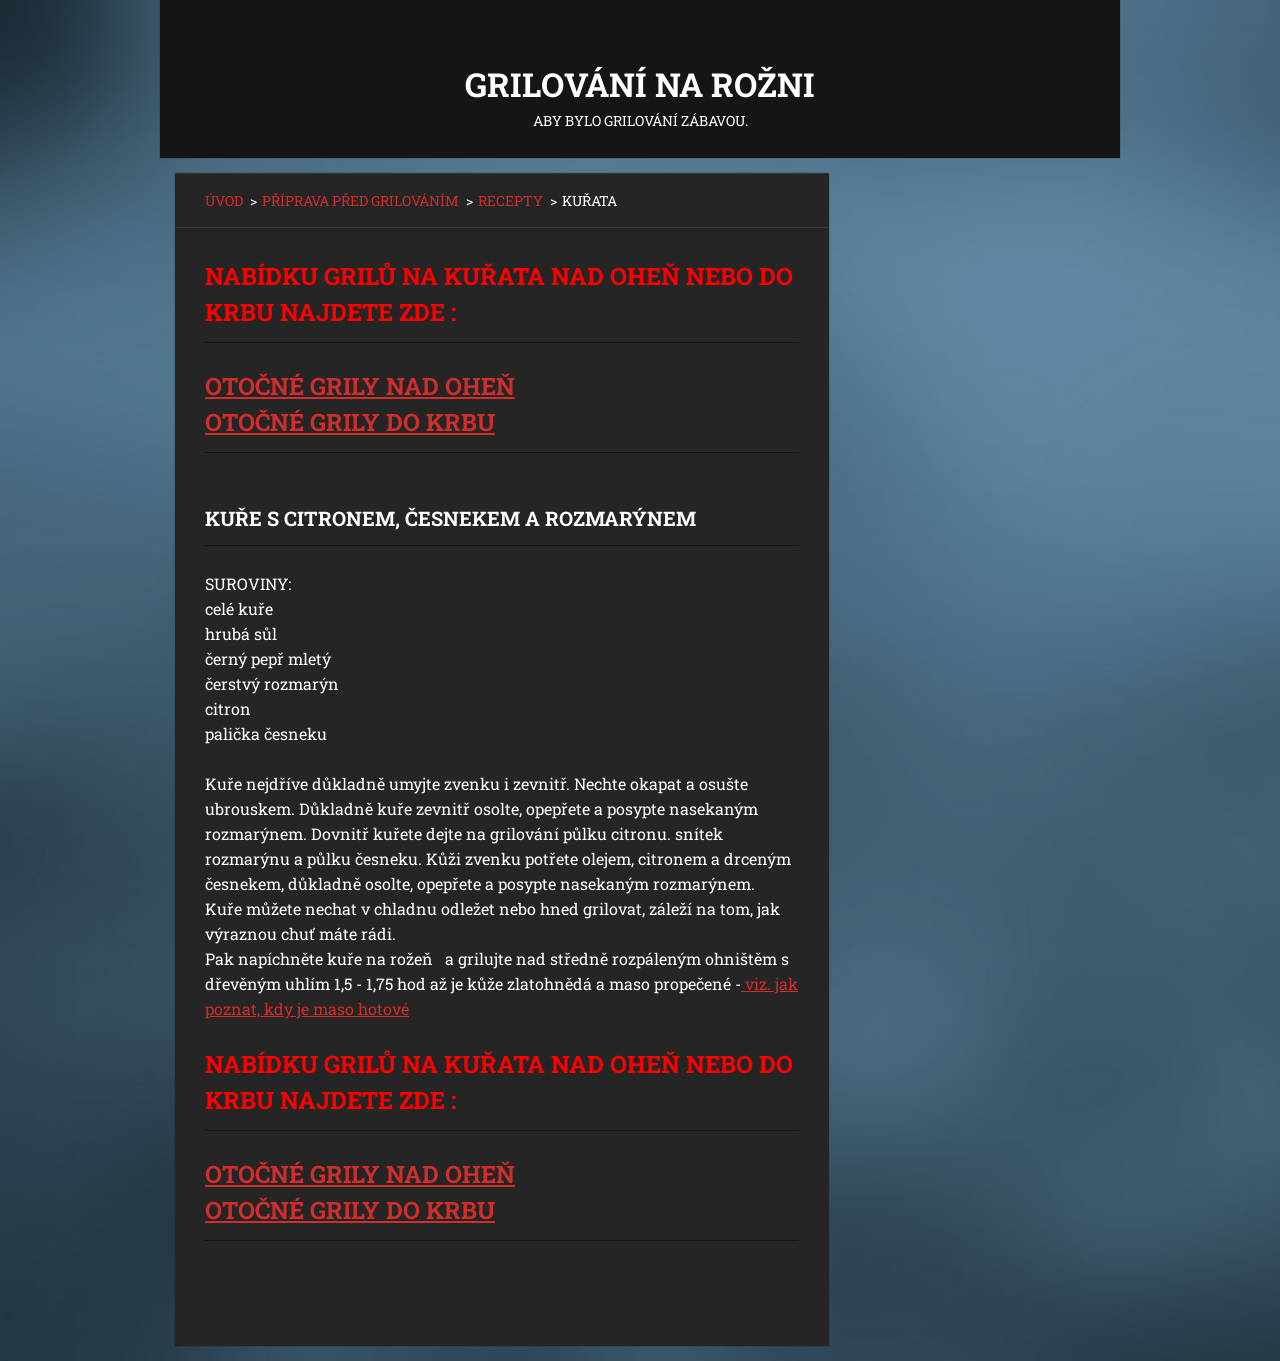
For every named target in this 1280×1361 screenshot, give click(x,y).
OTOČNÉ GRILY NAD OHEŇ (360, 386)
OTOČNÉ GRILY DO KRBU (350, 422)
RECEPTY (510, 200)
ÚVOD (224, 200)
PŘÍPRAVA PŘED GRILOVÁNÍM (360, 200)
